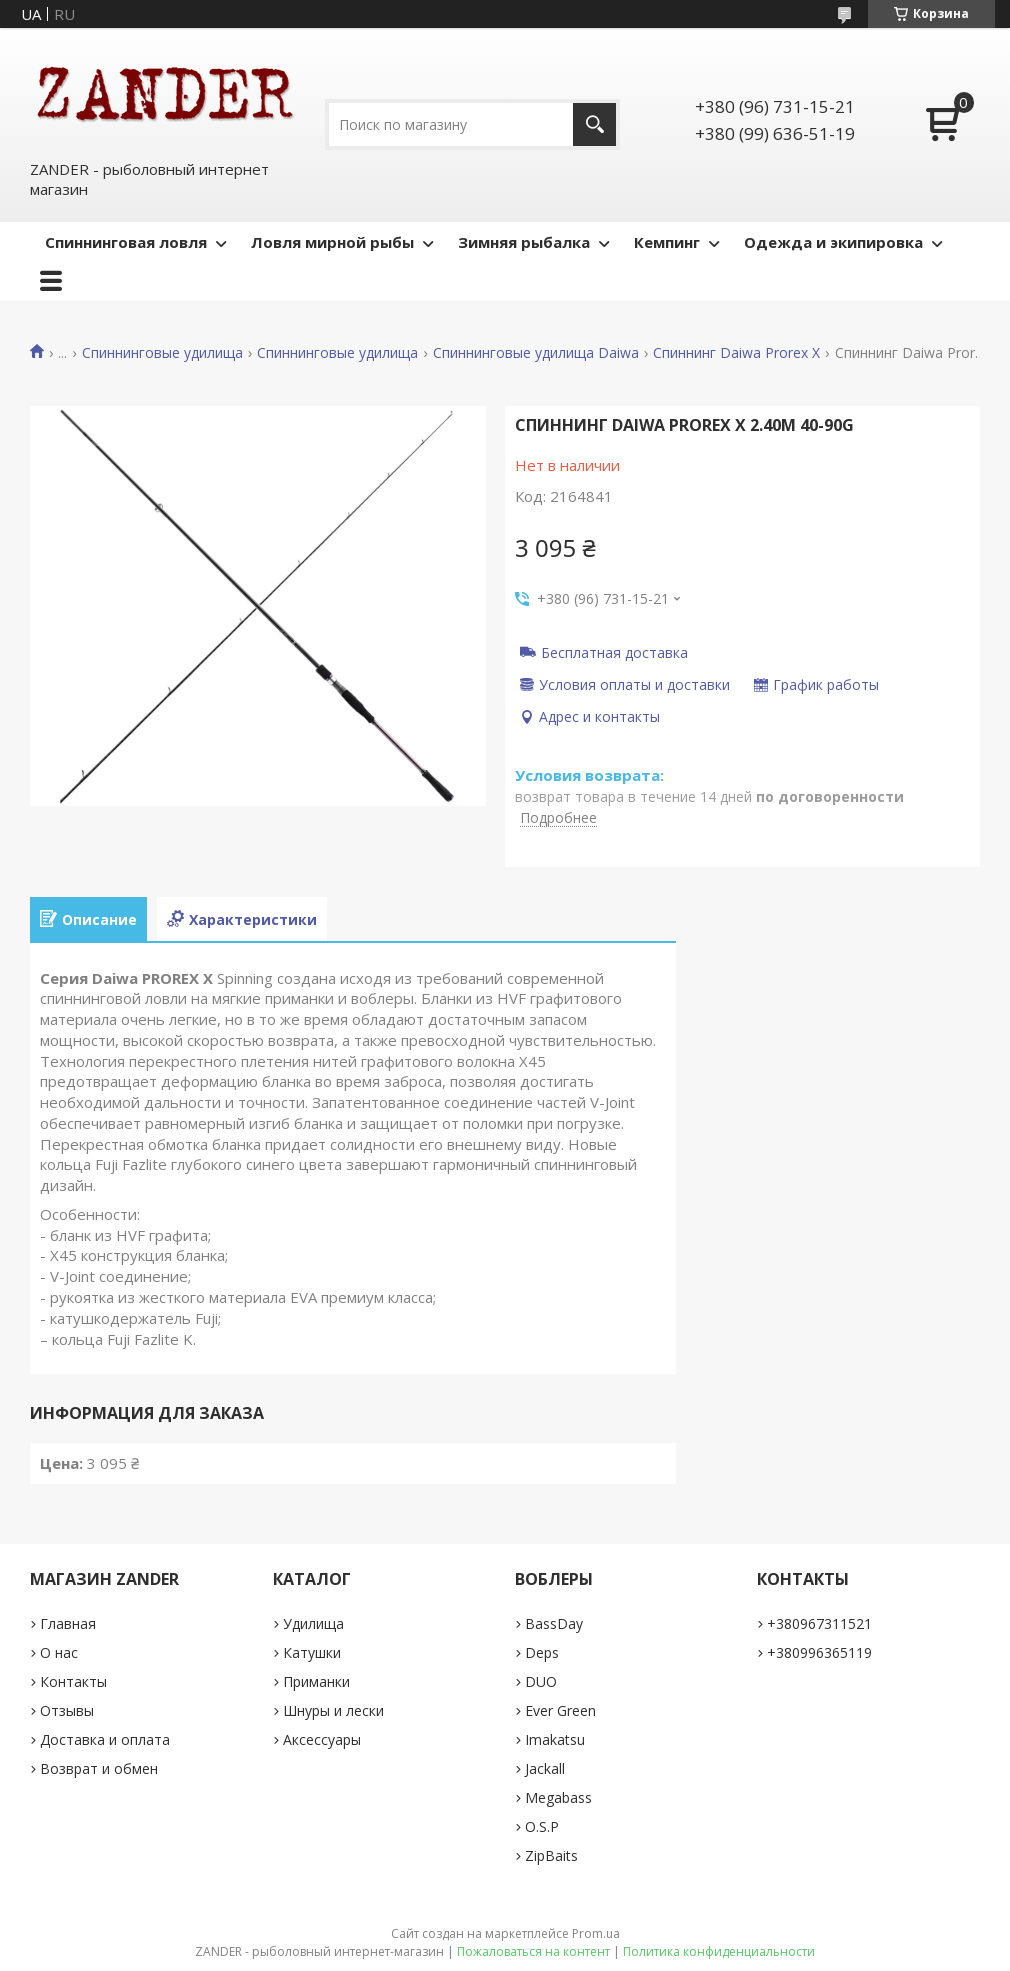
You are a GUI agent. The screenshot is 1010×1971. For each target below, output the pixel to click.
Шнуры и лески (333, 1710)
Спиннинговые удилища (162, 353)
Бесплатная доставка (614, 652)
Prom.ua (596, 1933)
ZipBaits (551, 1855)
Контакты (73, 1681)
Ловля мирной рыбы (332, 242)
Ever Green (560, 1710)
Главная (68, 1623)
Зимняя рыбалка (524, 242)
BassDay (554, 1623)
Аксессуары (322, 1739)
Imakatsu (555, 1739)
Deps (542, 1652)
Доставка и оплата (105, 1739)
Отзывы (67, 1710)
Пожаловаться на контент (533, 1951)
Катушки (312, 1652)
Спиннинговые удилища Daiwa (536, 353)
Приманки (316, 1681)
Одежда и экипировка (833, 242)
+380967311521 (819, 1623)
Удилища (313, 1623)
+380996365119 (819, 1652)
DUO (541, 1681)
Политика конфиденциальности (719, 1951)
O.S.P (542, 1826)
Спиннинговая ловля (126, 242)
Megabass (558, 1797)
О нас (59, 1652)
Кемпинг (667, 242)
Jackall (545, 1768)
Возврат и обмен (99, 1768)
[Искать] (594, 124)
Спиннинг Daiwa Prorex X (736, 353)
